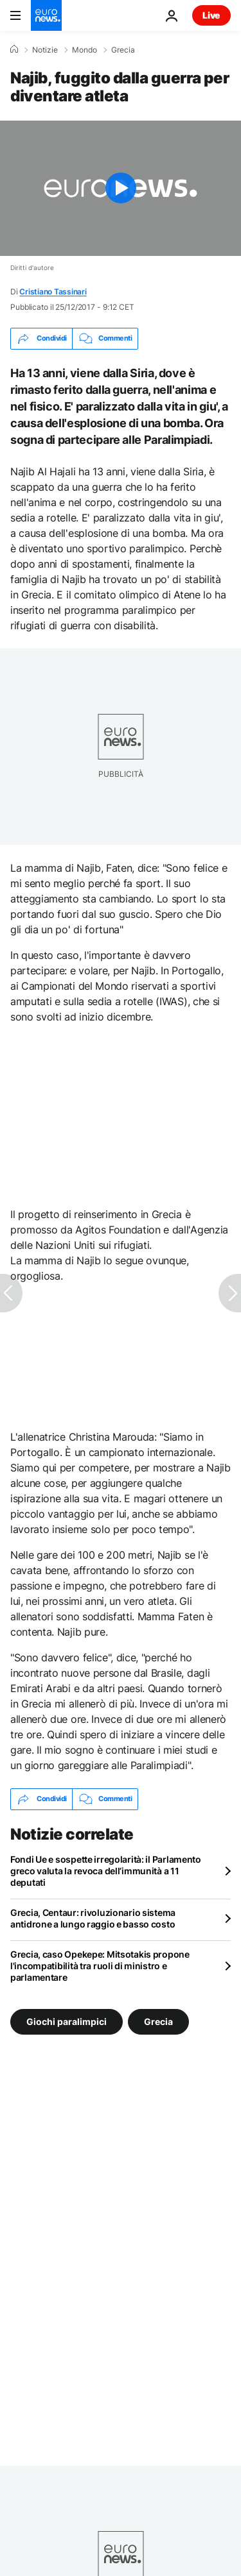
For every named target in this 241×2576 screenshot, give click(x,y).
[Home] (14, 49)
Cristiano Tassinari (52, 291)
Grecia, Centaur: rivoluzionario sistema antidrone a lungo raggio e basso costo (92, 1918)
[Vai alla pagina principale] (46, 15)
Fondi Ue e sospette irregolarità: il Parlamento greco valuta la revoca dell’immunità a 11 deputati (105, 1871)
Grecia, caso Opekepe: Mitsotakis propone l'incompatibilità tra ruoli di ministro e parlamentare (100, 1966)
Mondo (84, 50)
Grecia (123, 50)
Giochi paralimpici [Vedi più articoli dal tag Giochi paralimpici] (66, 2020)
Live (211, 15)
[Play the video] (120, 188)
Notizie (45, 50)
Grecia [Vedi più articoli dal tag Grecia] (158, 2020)
